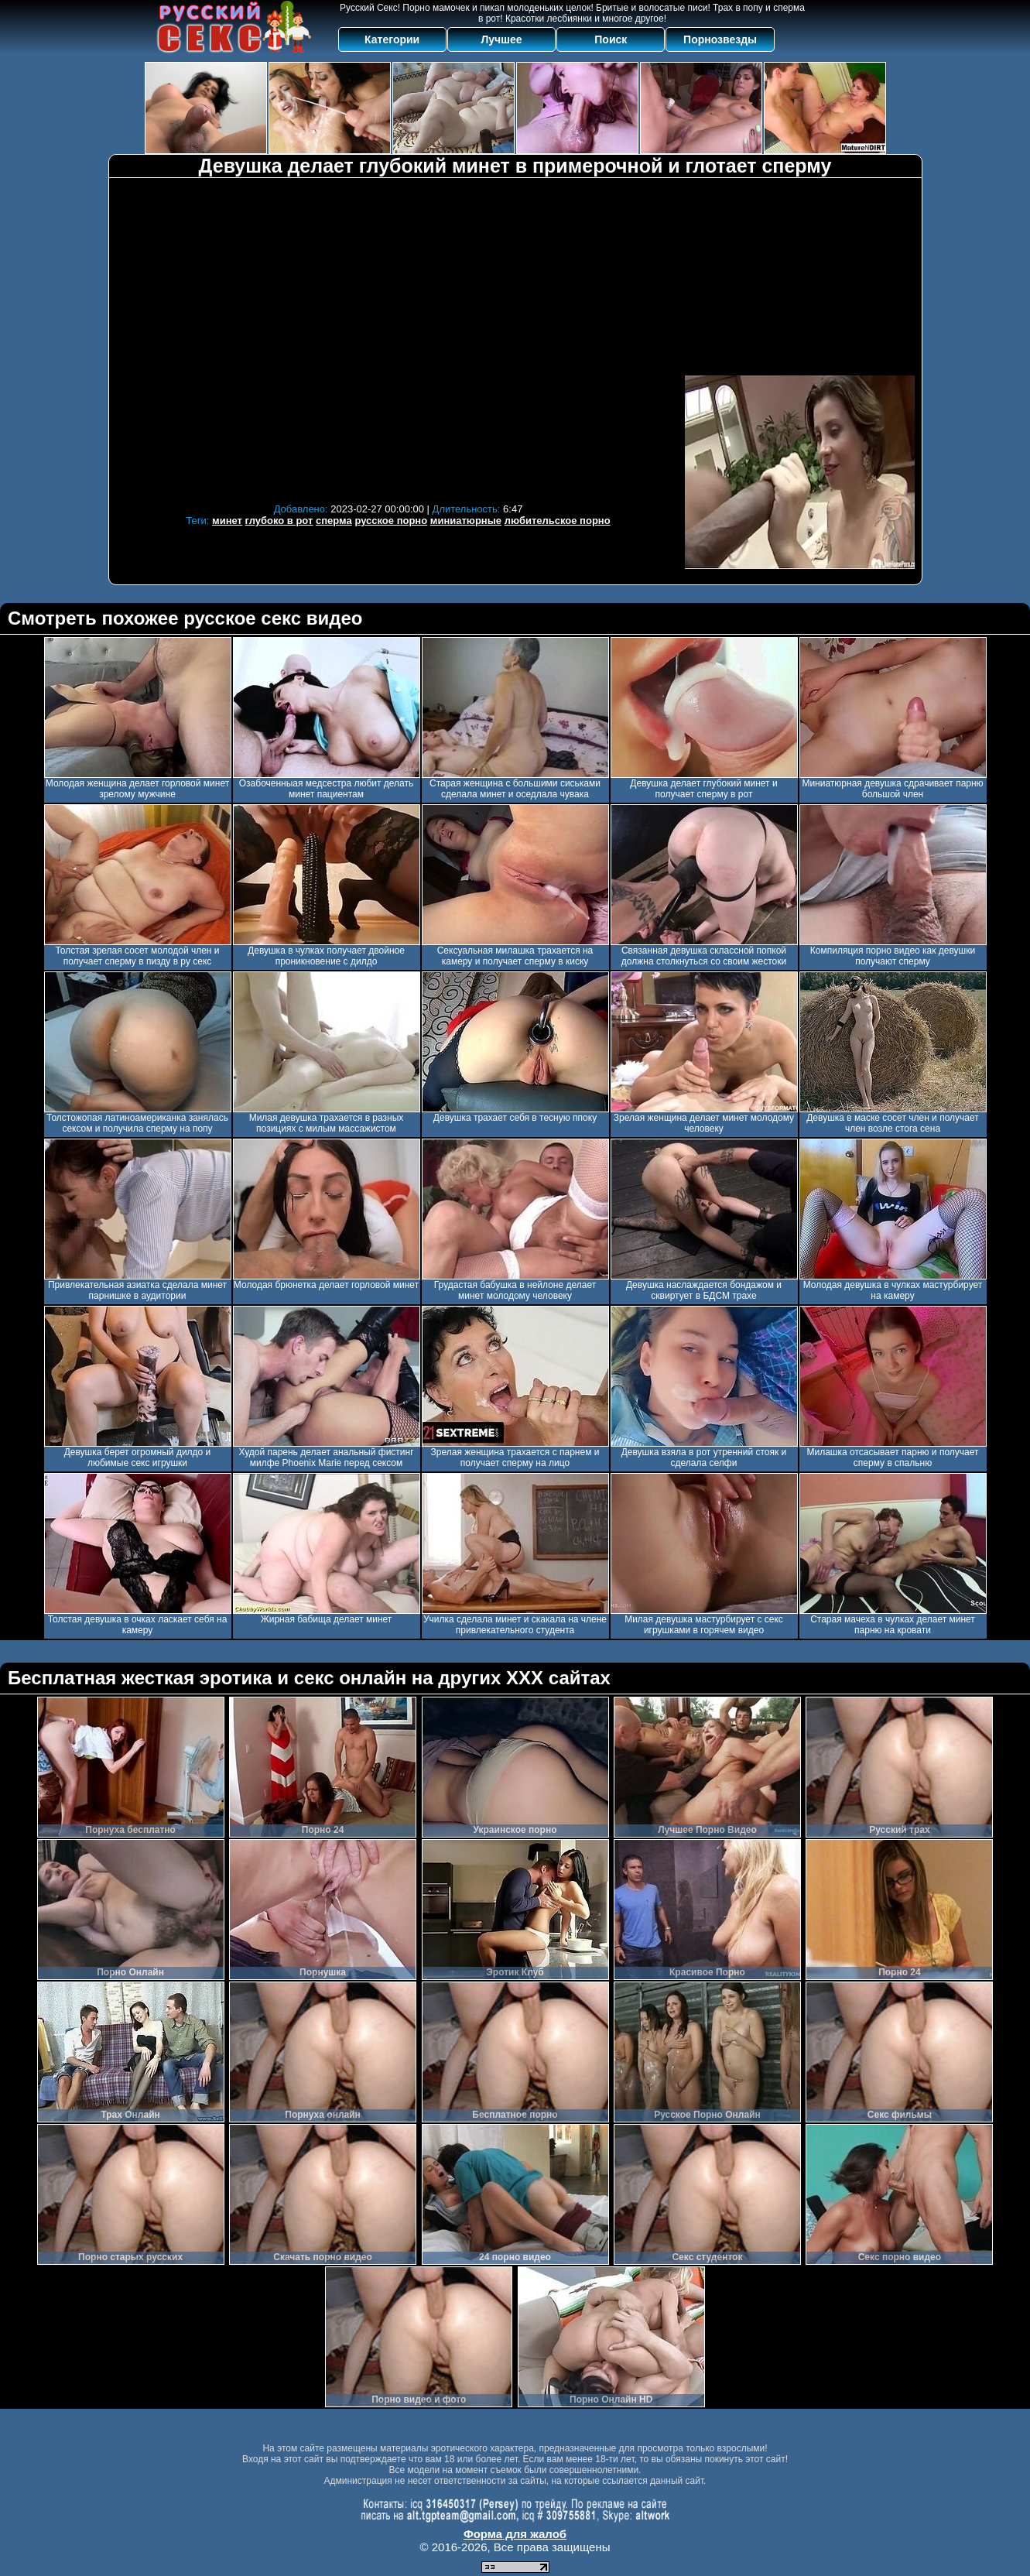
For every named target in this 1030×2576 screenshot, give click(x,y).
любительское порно (558, 520)
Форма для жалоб (515, 2533)
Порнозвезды (720, 39)
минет (227, 520)
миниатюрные (465, 520)
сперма (334, 520)
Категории (391, 39)
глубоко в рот (279, 520)
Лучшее (501, 39)
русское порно (390, 520)
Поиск (610, 39)
